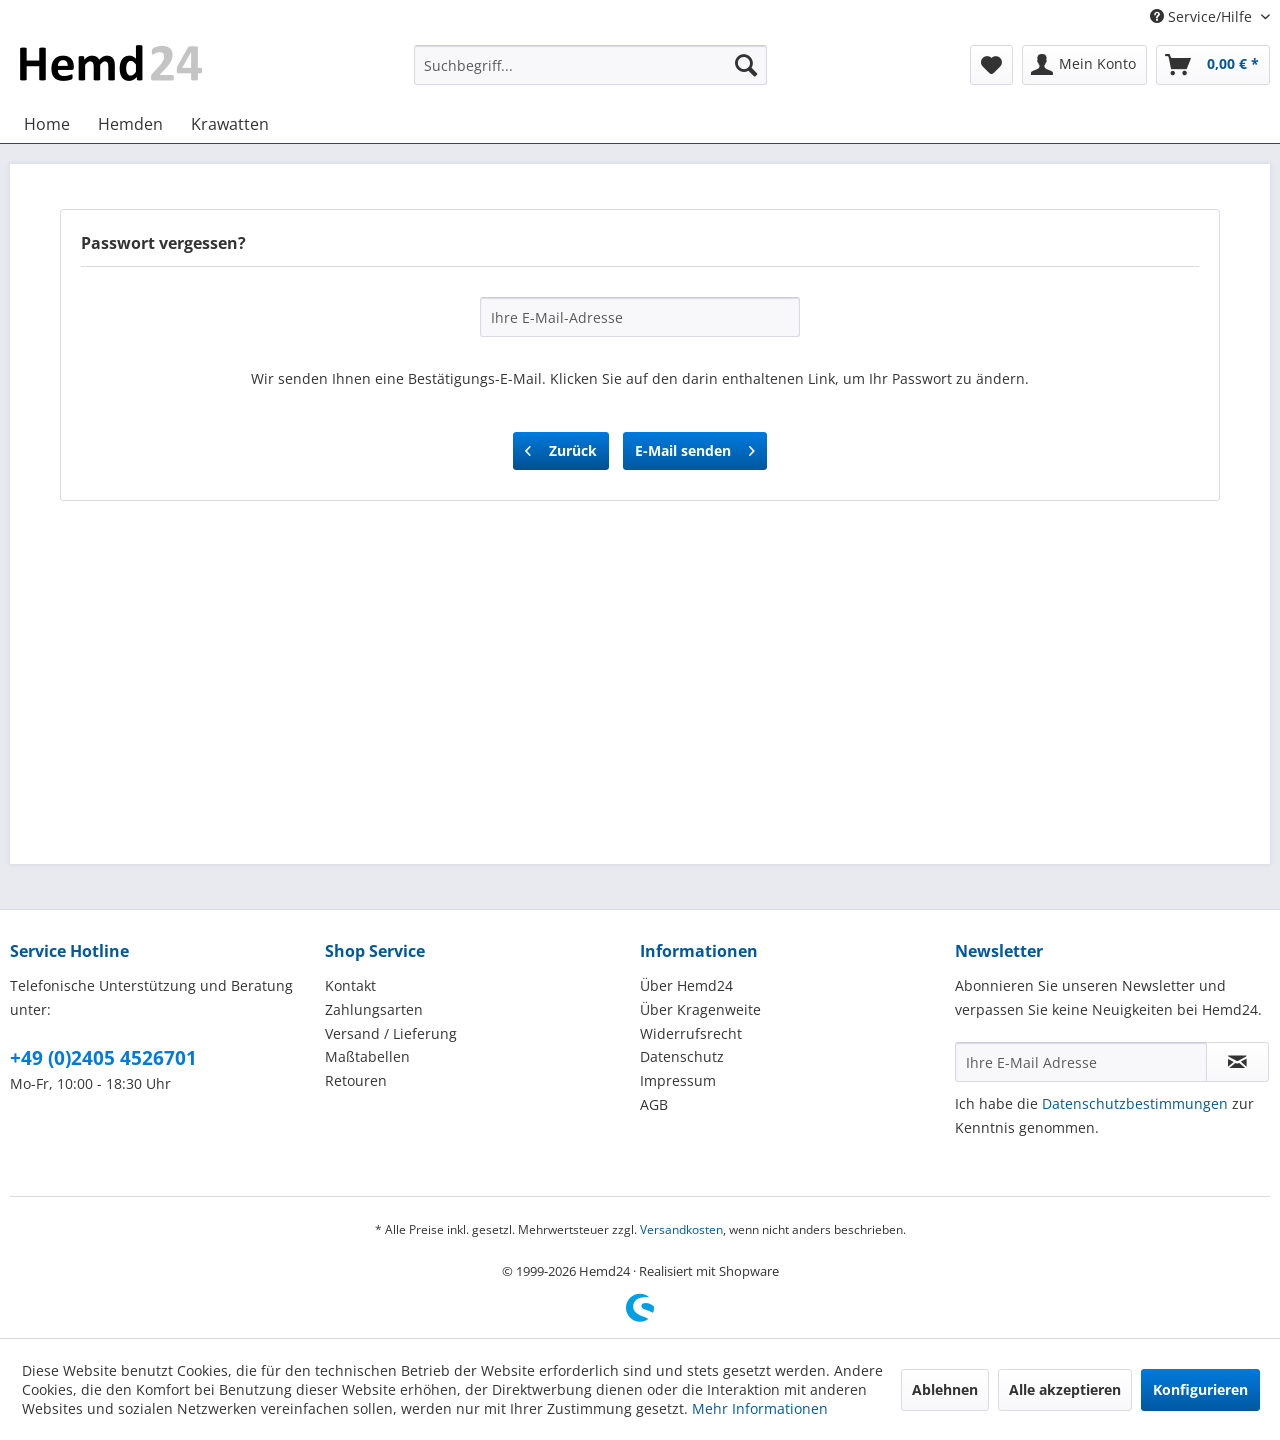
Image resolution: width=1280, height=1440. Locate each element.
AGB (654, 1104)
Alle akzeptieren (1065, 1389)
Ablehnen (945, 1389)
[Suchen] (746, 65)
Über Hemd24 (686, 985)
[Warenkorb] (1213, 65)
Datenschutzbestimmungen (1135, 1103)
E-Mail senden (695, 447)
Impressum (678, 1080)
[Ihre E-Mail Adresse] (1081, 1062)
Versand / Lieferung (391, 1033)
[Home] (47, 124)
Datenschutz (682, 1056)
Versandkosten (681, 1229)
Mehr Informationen (760, 1408)
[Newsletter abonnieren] (1237, 1062)
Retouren (356, 1080)
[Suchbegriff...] (590, 65)
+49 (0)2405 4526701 (103, 1058)
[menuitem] (590, 65)
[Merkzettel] (991, 65)
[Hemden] (130, 124)
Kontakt (350, 985)
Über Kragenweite (700, 1009)
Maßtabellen (367, 1056)
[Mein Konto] (1084, 65)
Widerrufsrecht (691, 1033)
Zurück (561, 447)
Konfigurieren (1200, 1389)
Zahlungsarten (374, 1009)
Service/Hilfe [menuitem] (1203, 16)
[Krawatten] (230, 124)
